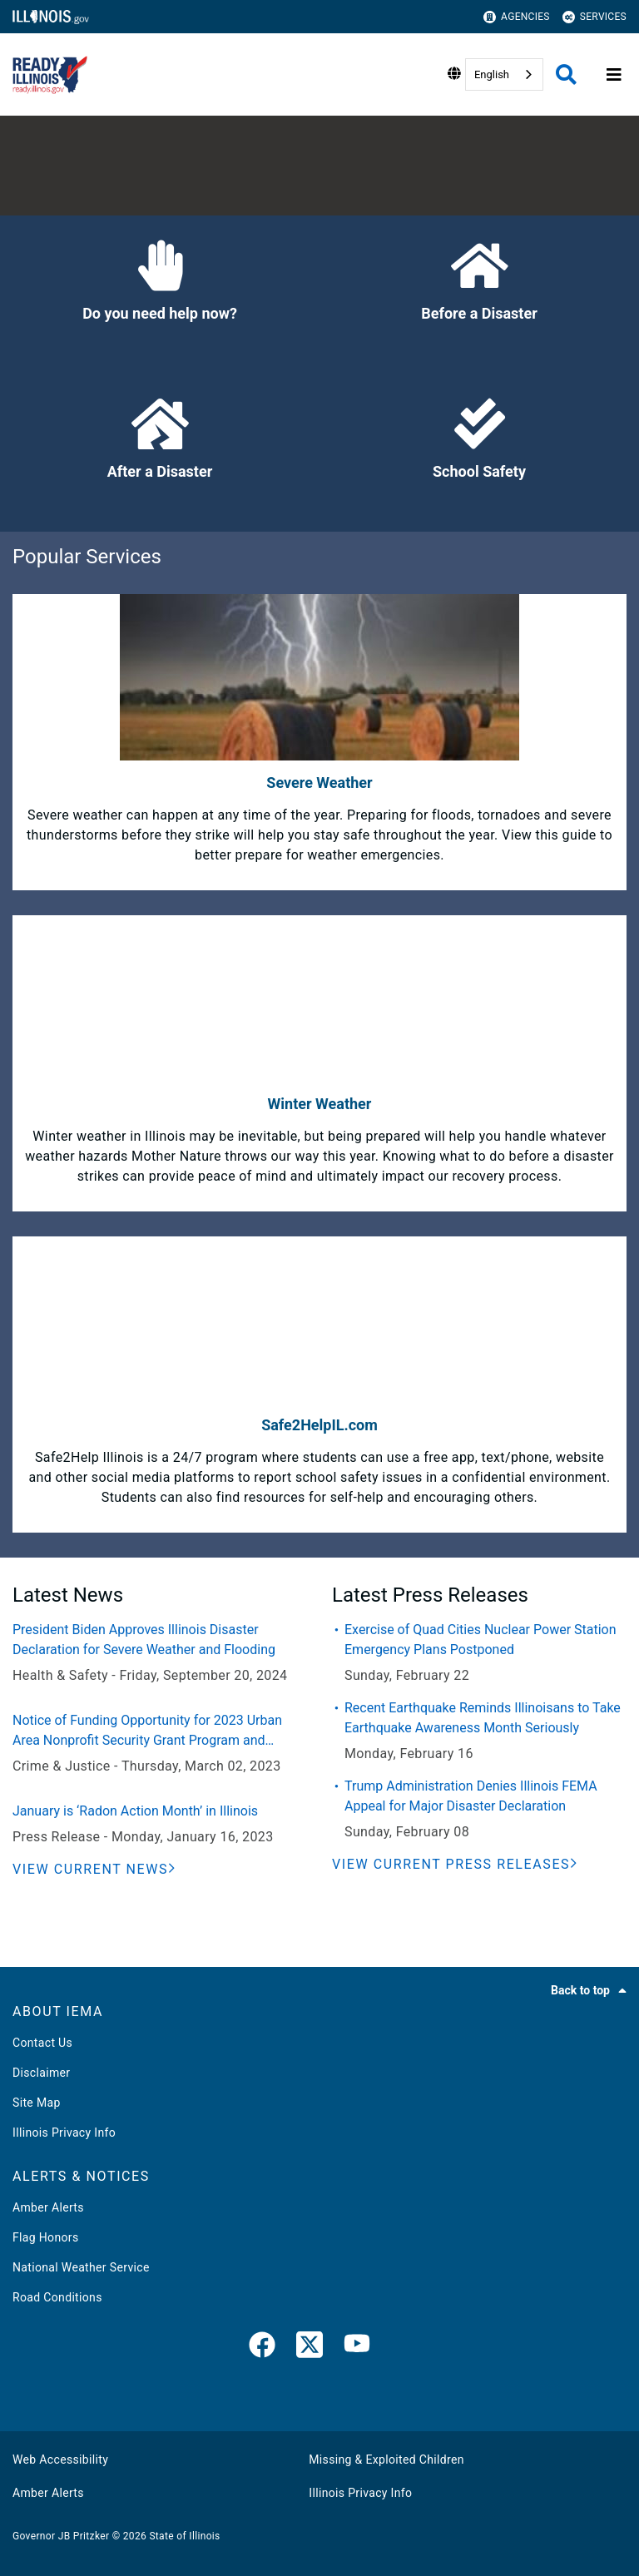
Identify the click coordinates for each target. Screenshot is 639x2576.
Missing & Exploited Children (386, 2459)
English (491, 74)
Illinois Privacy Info (64, 2132)
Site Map (36, 2102)
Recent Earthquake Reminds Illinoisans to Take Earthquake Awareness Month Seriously (482, 1718)
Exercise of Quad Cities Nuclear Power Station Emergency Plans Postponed (480, 1639)
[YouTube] (357, 2348)
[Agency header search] (566, 74)
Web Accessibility (60, 2459)
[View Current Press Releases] (455, 1865)
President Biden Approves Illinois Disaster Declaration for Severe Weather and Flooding (143, 1639)
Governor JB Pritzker (60, 2536)
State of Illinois (184, 2536)
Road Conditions (57, 2297)
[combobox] (504, 74)
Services (594, 17)
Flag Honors (45, 2237)
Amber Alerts (48, 2207)
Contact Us (42, 2042)
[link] (262, 2348)
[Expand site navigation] (614, 75)
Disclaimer (41, 2072)
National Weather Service (81, 2267)
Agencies (516, 17)
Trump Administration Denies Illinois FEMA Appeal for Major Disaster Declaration (470, 1796)
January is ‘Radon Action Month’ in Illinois (135, 1811)
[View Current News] (94, 1870)
